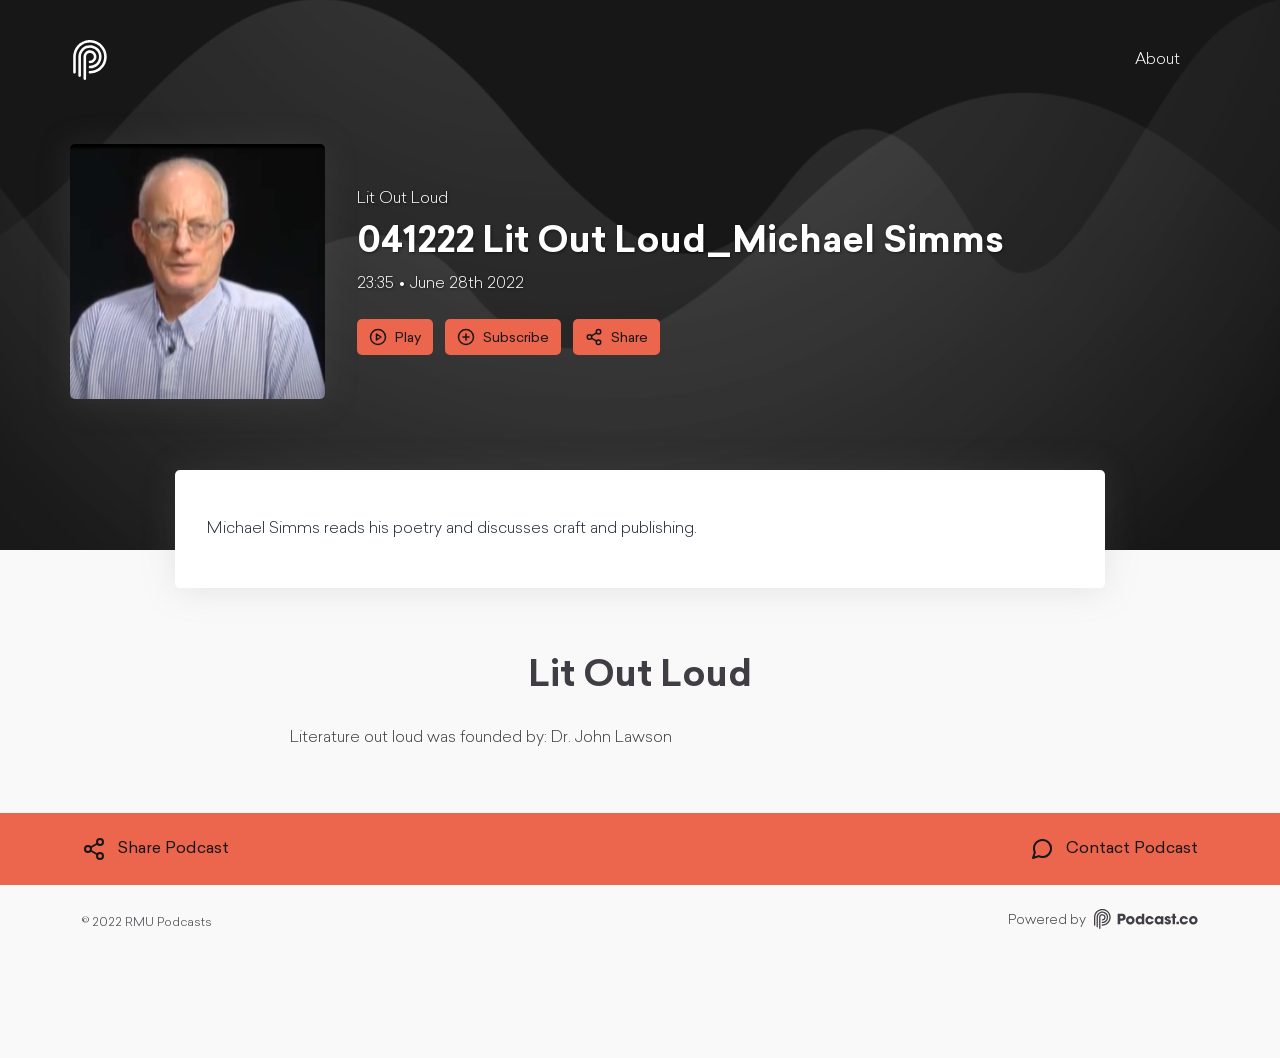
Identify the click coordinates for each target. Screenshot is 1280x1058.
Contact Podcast (1114, 849)
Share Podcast (155, 849)
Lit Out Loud (402, 199)
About (1157, 60)
